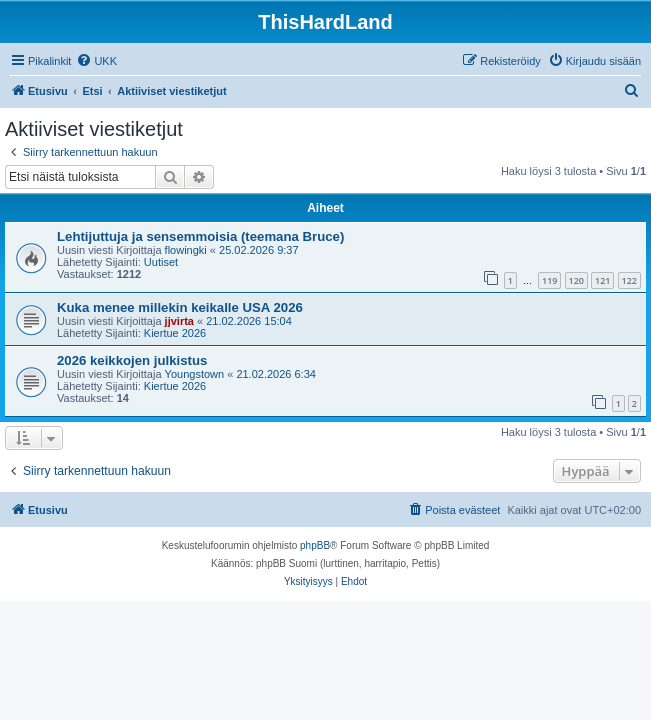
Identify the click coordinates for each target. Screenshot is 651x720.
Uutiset (161, 262)
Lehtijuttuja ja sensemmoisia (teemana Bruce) (200, 236)
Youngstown (195, 374)
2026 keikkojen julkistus (132, 360)
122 (629, 280)
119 (549, 280)
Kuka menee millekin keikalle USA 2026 (180, 307)
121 (602, 280)
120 (576, 280)
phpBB (315, 545)
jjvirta (179, 321)
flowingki (186, 250)
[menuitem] (96, 61)
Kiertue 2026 (175, 333)
